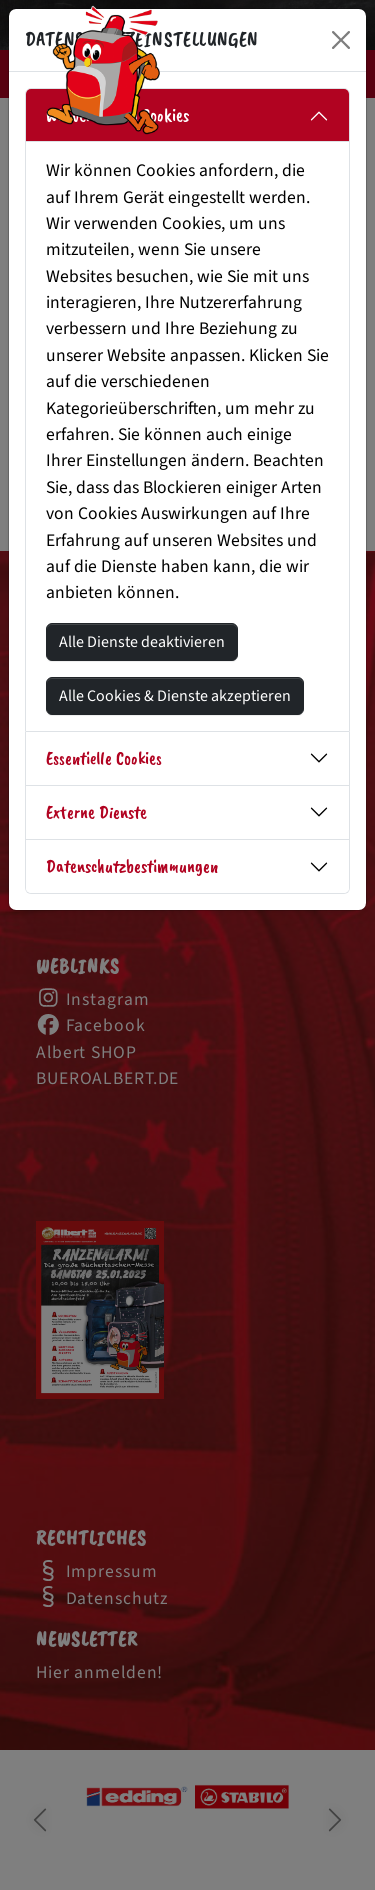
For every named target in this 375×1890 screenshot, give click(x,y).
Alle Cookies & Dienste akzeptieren (175, 696)
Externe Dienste (96, 812)
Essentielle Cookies (104, 758)
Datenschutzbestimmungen (132, 866)
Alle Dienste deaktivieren (142, 642)
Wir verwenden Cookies (117, 115)
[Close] (341, 40)
